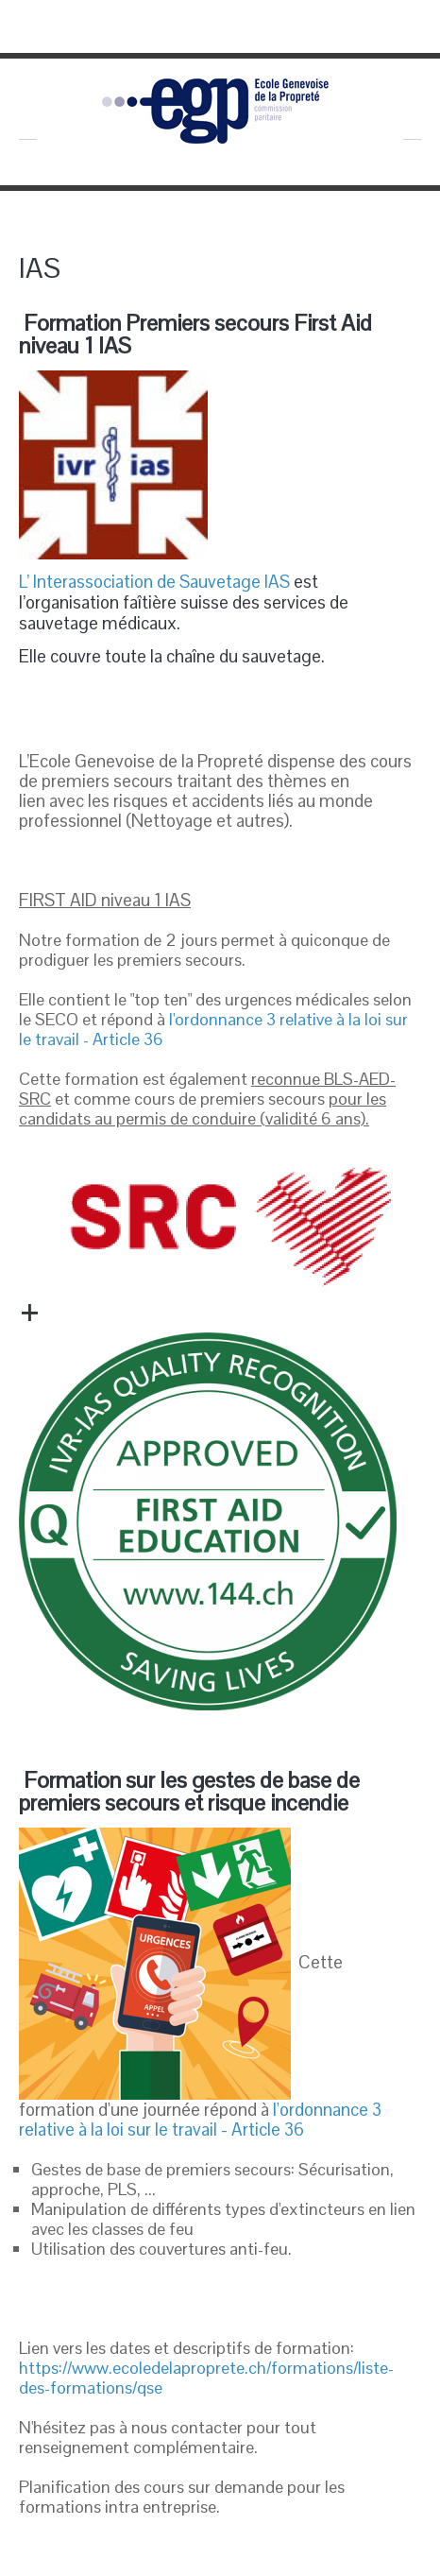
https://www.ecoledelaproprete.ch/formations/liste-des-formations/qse (206, 2377)
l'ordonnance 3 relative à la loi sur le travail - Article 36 (213, 1029)
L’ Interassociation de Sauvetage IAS (154, 581)
